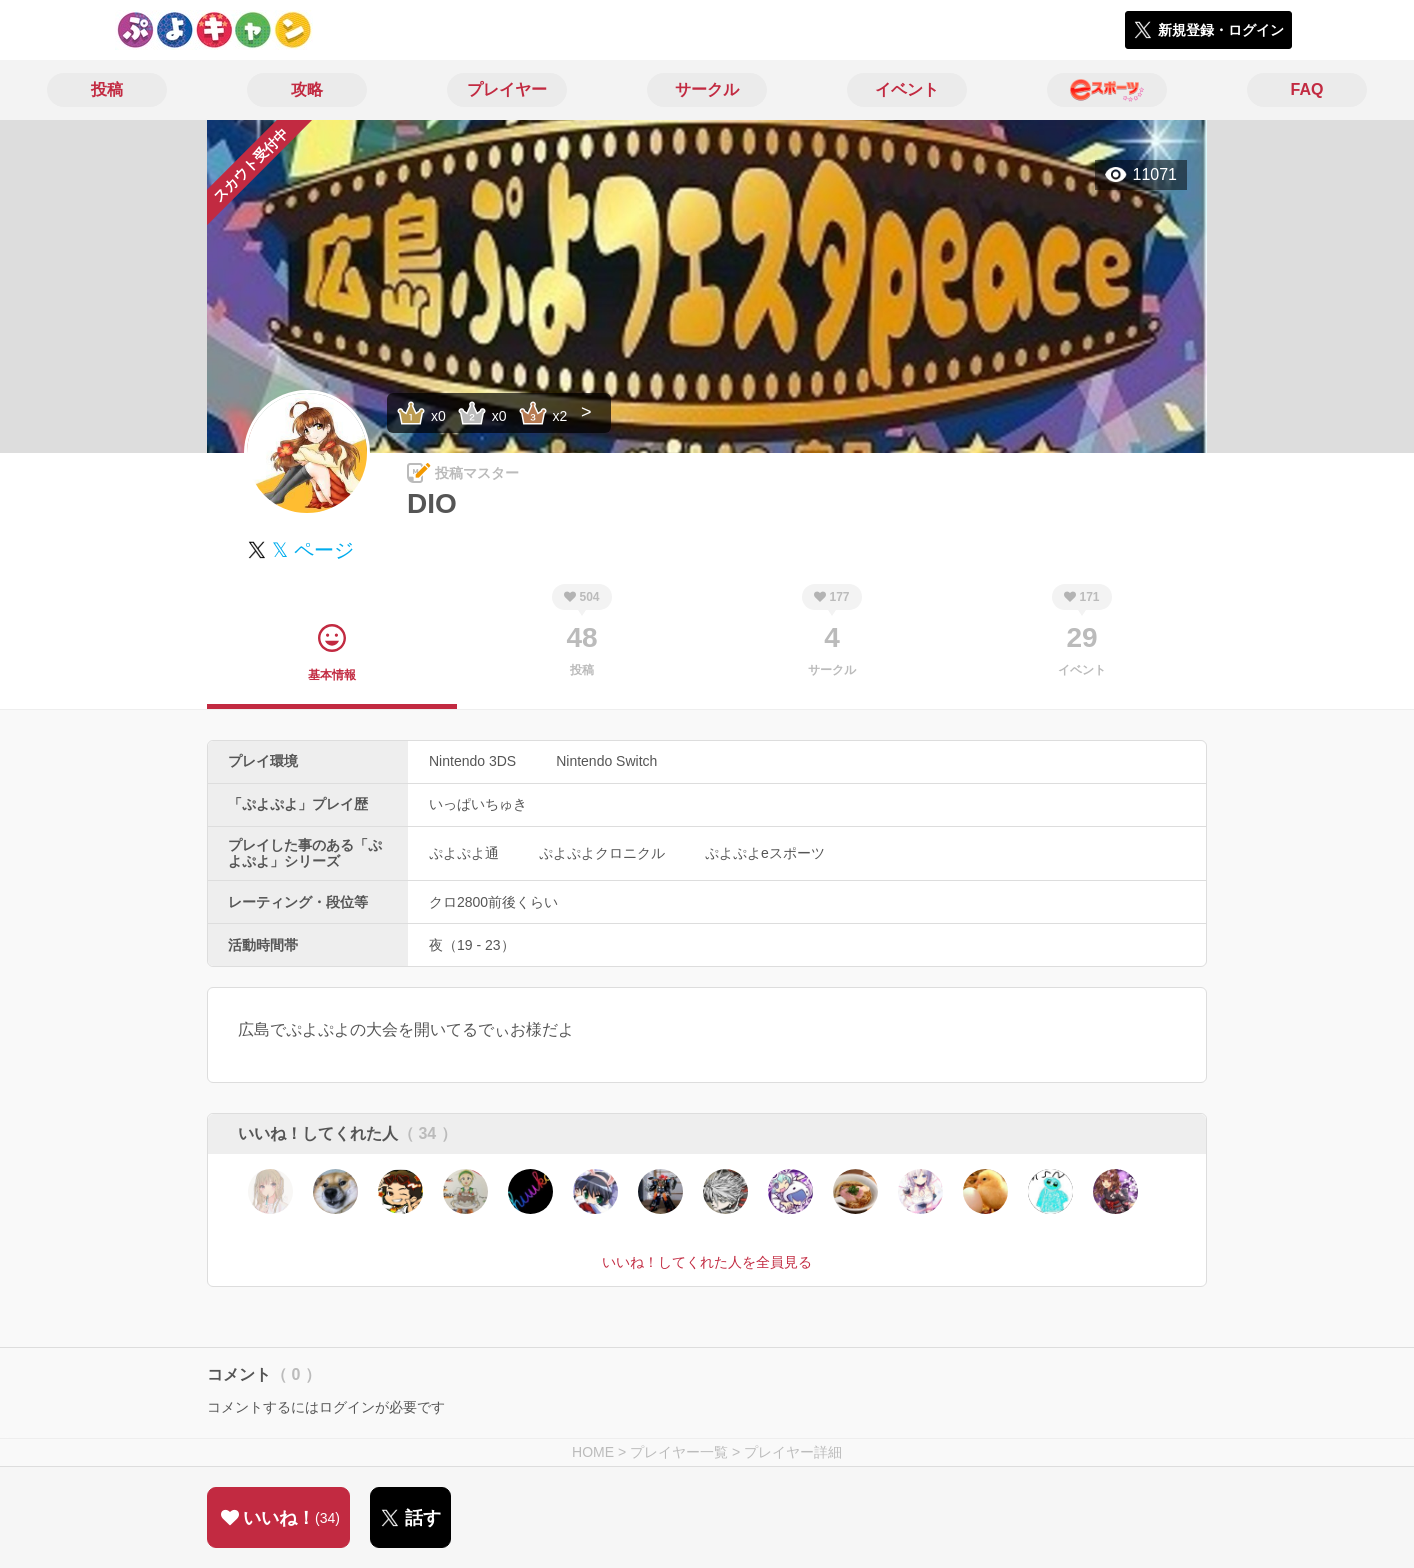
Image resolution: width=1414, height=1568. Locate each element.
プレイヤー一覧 (679, 1452)
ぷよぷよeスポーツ (765, 853)
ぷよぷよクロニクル (602, 853)
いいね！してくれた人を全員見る (707, 1262)
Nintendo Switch (606, 761)
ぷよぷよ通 (464, 853)
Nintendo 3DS (472, 761)
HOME (593, 1452)
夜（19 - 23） (472, 945)
